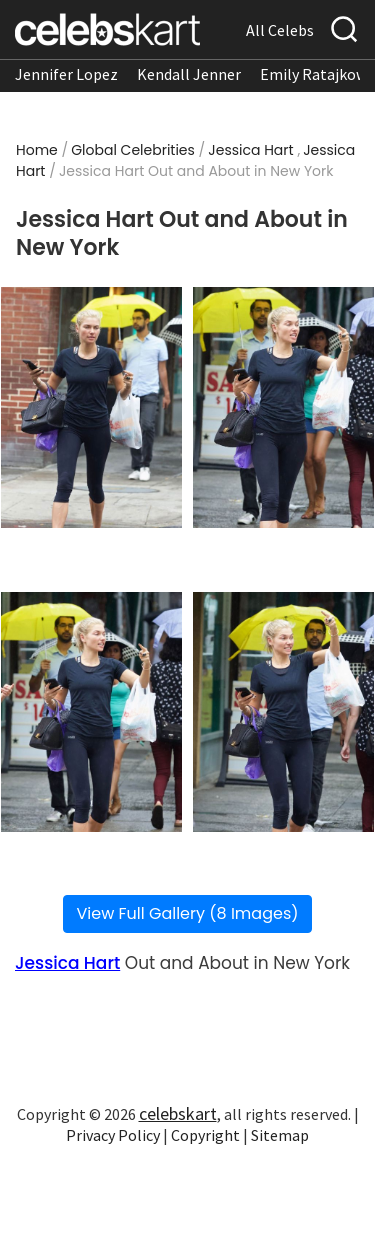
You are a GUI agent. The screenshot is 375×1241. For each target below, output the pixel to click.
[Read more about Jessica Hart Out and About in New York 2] (283, 407)
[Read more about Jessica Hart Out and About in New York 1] (91, 407)
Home (37, 150)
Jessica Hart (250, 150)
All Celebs (280, 30)
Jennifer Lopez (66, 74)
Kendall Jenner (189, 74)
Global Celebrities (133, 150)
